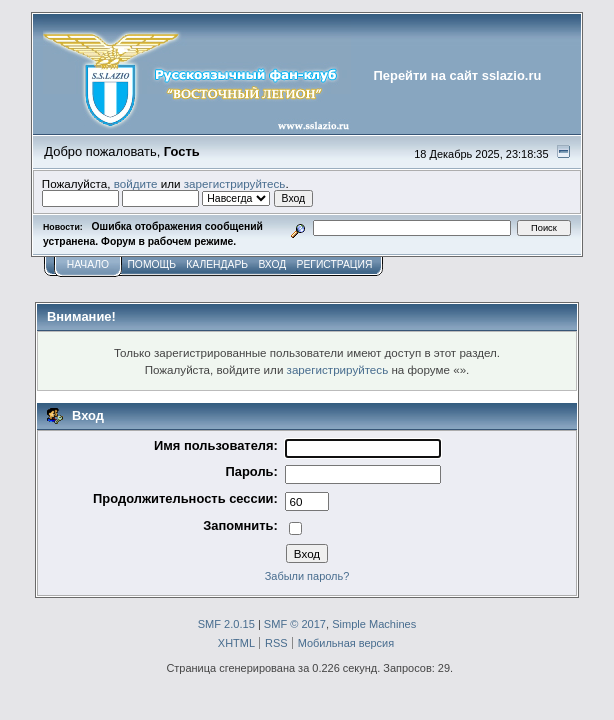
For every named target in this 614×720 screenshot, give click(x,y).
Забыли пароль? (307, 576)
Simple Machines (374, 624)
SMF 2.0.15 (226, 624)
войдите (136, 183)
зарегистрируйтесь (235, 183)
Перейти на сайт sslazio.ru (458, 75)
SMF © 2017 (295, 624)
